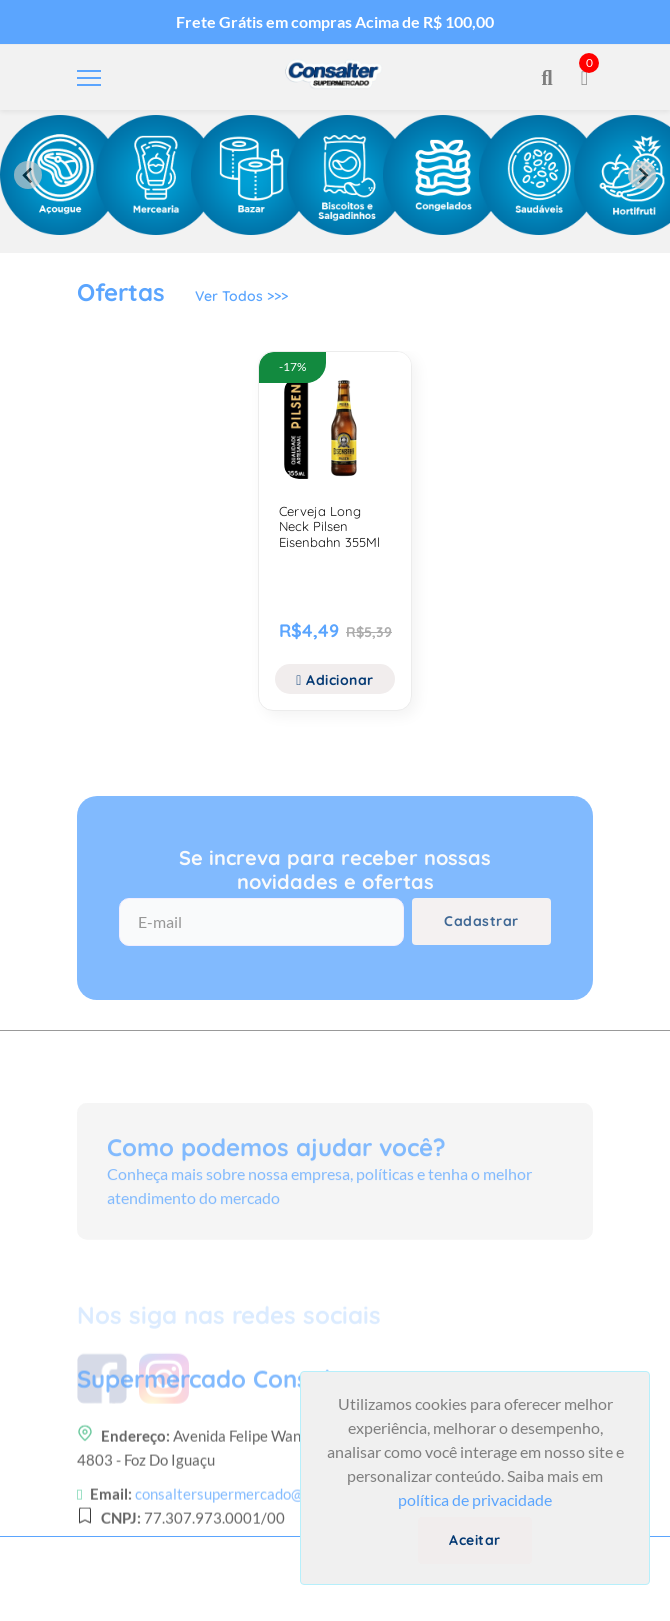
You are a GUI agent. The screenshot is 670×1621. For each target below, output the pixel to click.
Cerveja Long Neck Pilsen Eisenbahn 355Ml (329, 526)
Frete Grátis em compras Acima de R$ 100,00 (335, 21)
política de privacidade (475, 1499)
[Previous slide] (28, 175)
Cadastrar (481, 921)
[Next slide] (642, 175)
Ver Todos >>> (241, 296)
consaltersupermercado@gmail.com (252, 1530)
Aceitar (475, 1540)
